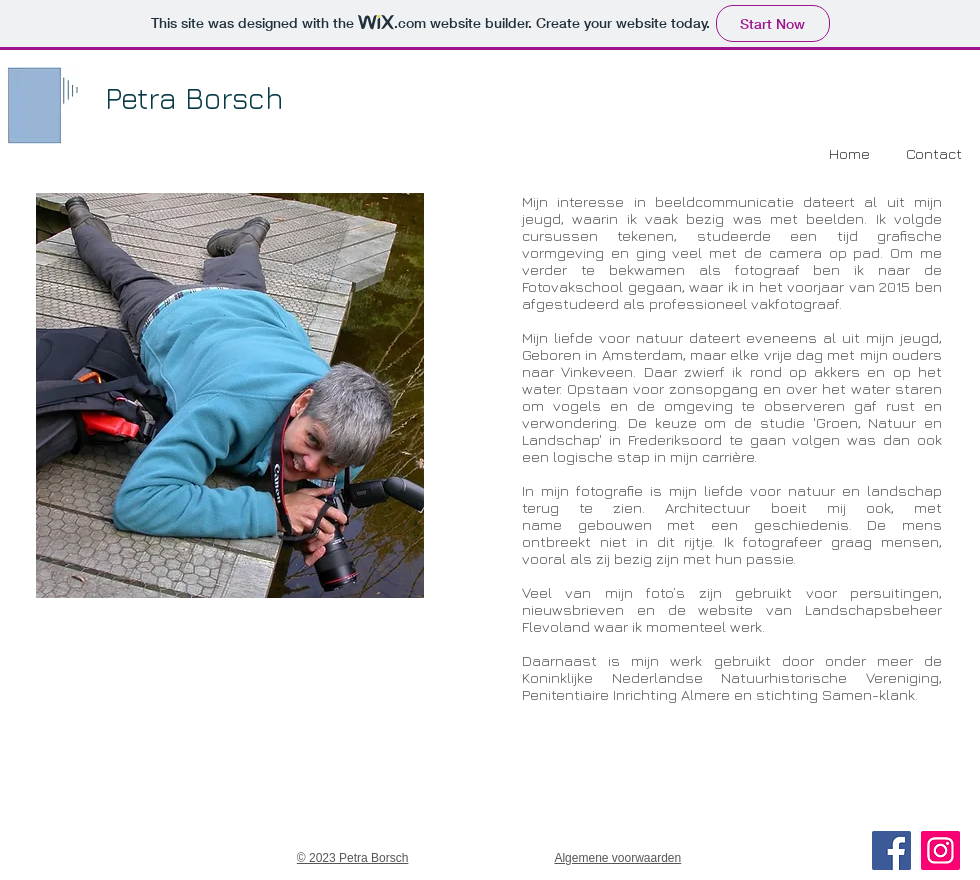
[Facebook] (891, 850)
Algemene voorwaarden (617, 858)
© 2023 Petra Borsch (353, 858)
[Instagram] (940, 850)
